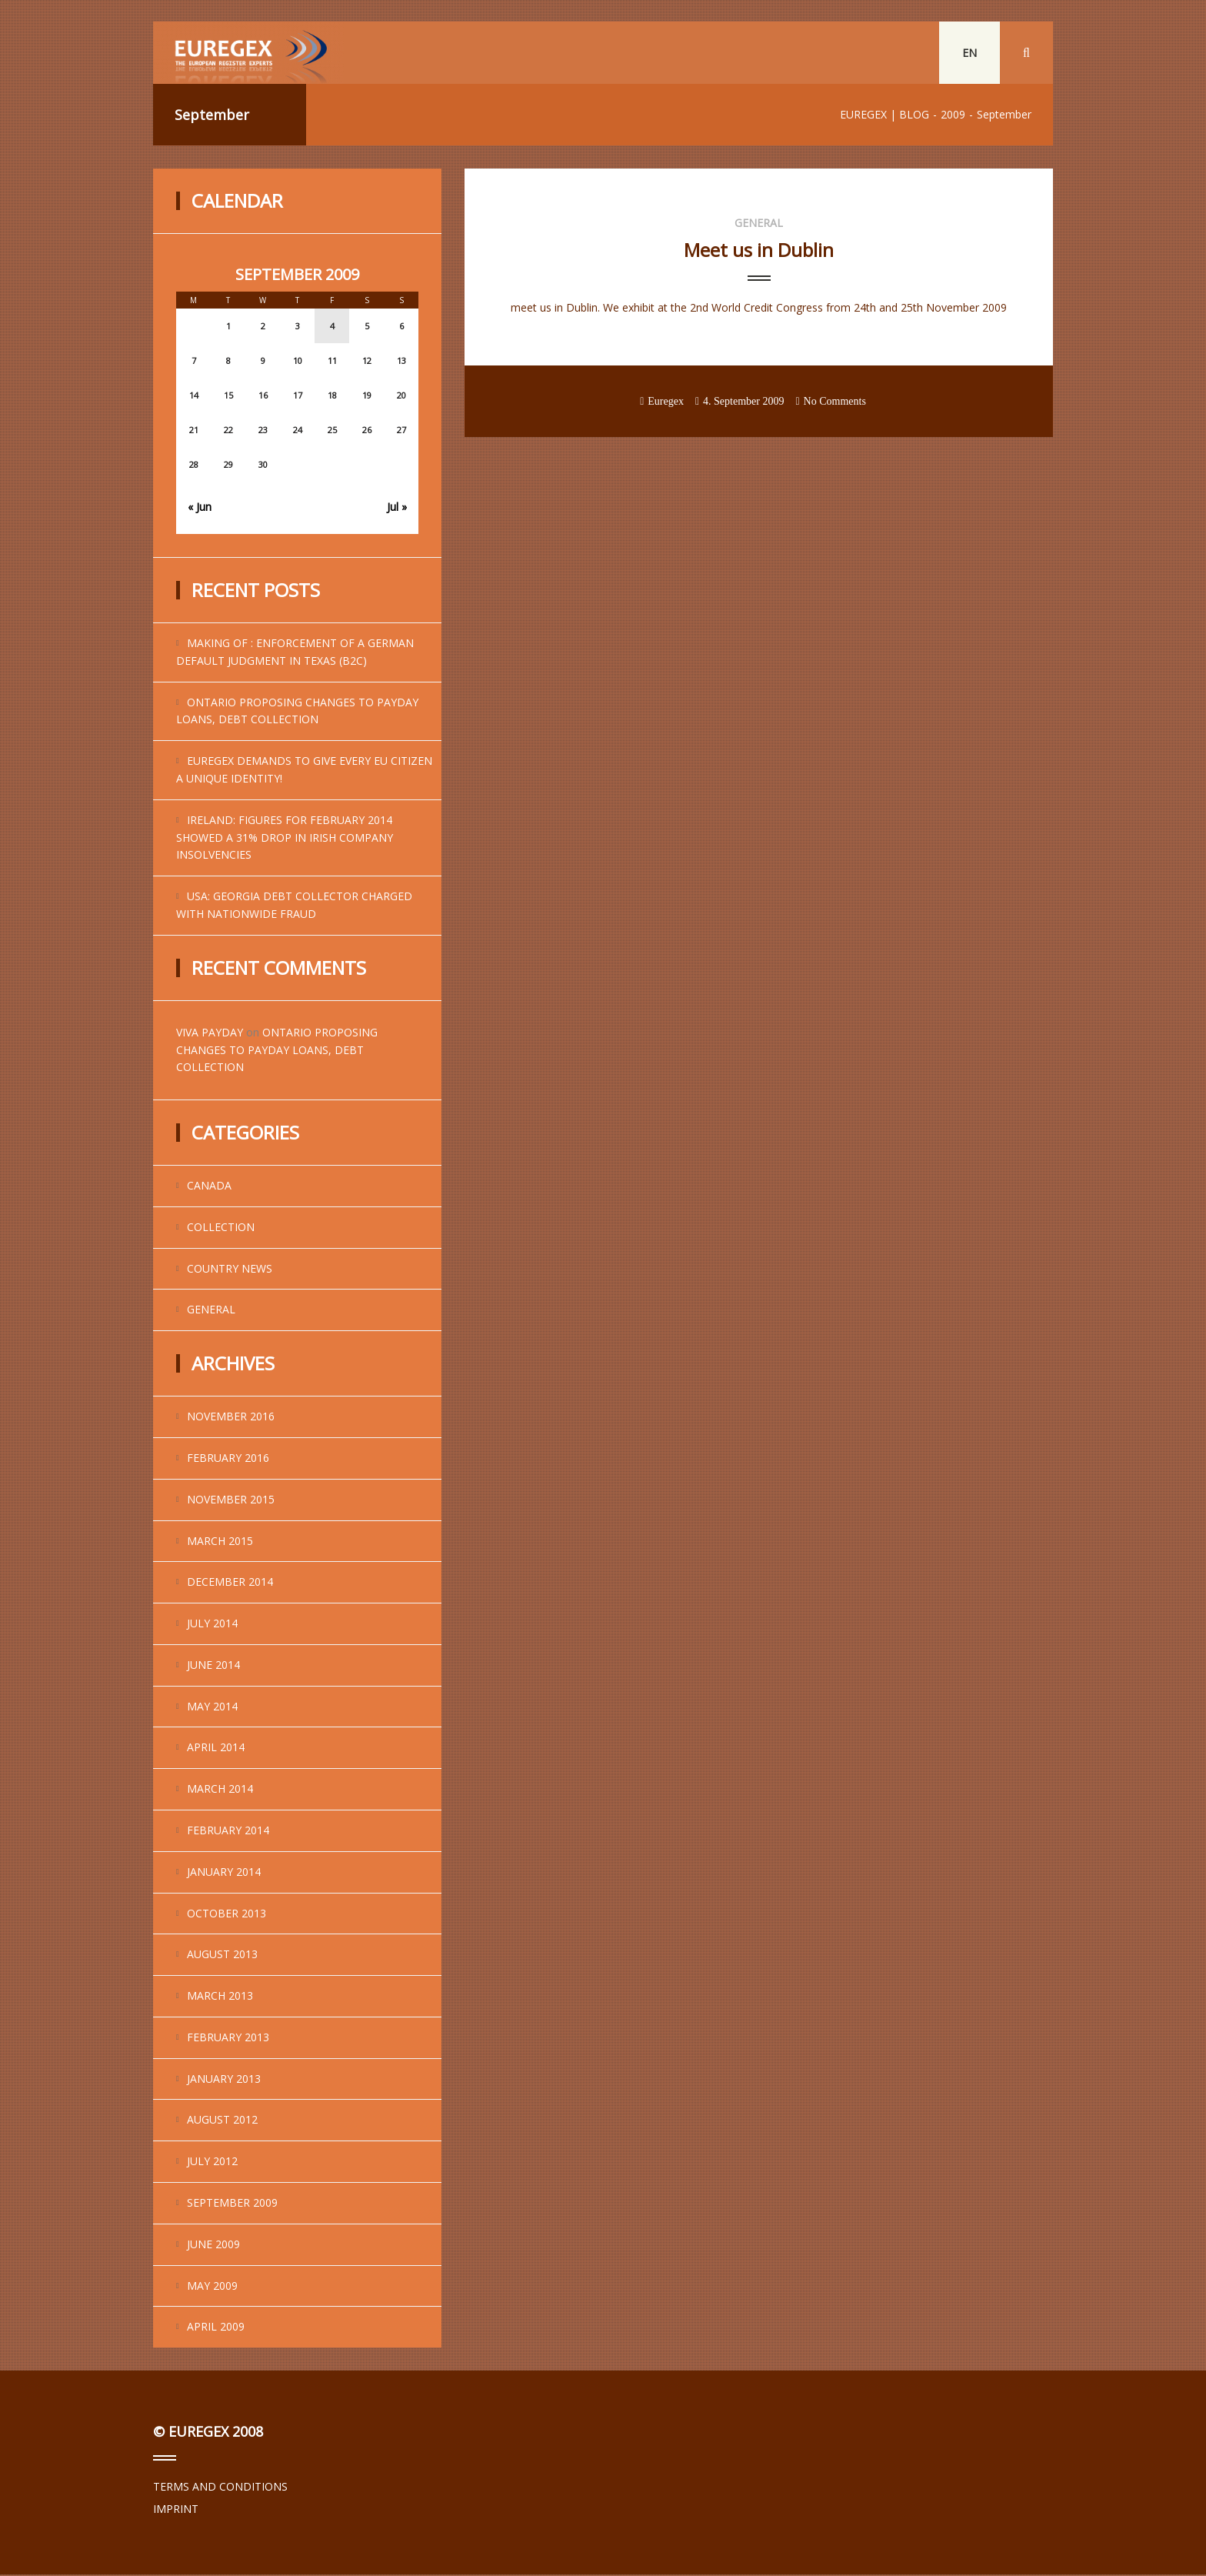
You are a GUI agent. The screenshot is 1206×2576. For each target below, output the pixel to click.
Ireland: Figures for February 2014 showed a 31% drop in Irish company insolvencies (284, 839)
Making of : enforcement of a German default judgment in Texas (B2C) (295, 653)
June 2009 (213, 2245)
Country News (229, 1270)
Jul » (397, 508)
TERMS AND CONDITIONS (220, 2488)
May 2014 (212, 1707)
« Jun (200, 508)
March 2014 (220, 1790)
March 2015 (220, 1542)
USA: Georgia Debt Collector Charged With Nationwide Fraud (294, 906)
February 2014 (228, 1831)
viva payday (209, 1033)
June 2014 (213, 1666)
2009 (953, 115)
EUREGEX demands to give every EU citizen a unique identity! (304, 771)
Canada (209, 1187)
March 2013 (220, 1997)
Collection (221, 1228)
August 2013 (222, 1955)
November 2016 (231, 1417)
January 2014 (224, 1873)
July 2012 (212, 2162)
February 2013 (228, 2038)
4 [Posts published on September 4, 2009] (332, 327)
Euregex (666, 403)
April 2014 (216, 1749)
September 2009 (232, 2204)
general (211, 1311)
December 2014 (230, 1583)
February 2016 (228, 1459)
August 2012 (222, 2121)
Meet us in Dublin (759, 251)
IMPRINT (175, 2510)
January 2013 (224, 2080)
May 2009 (212, 2287)
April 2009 (216, 2328)
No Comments (835, 403)
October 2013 (226, 1914)
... (514, 332)
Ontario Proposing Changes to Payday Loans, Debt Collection (297, 712)
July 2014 (212, 1624)
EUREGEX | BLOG (884, 115)
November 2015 (231, 1500)
